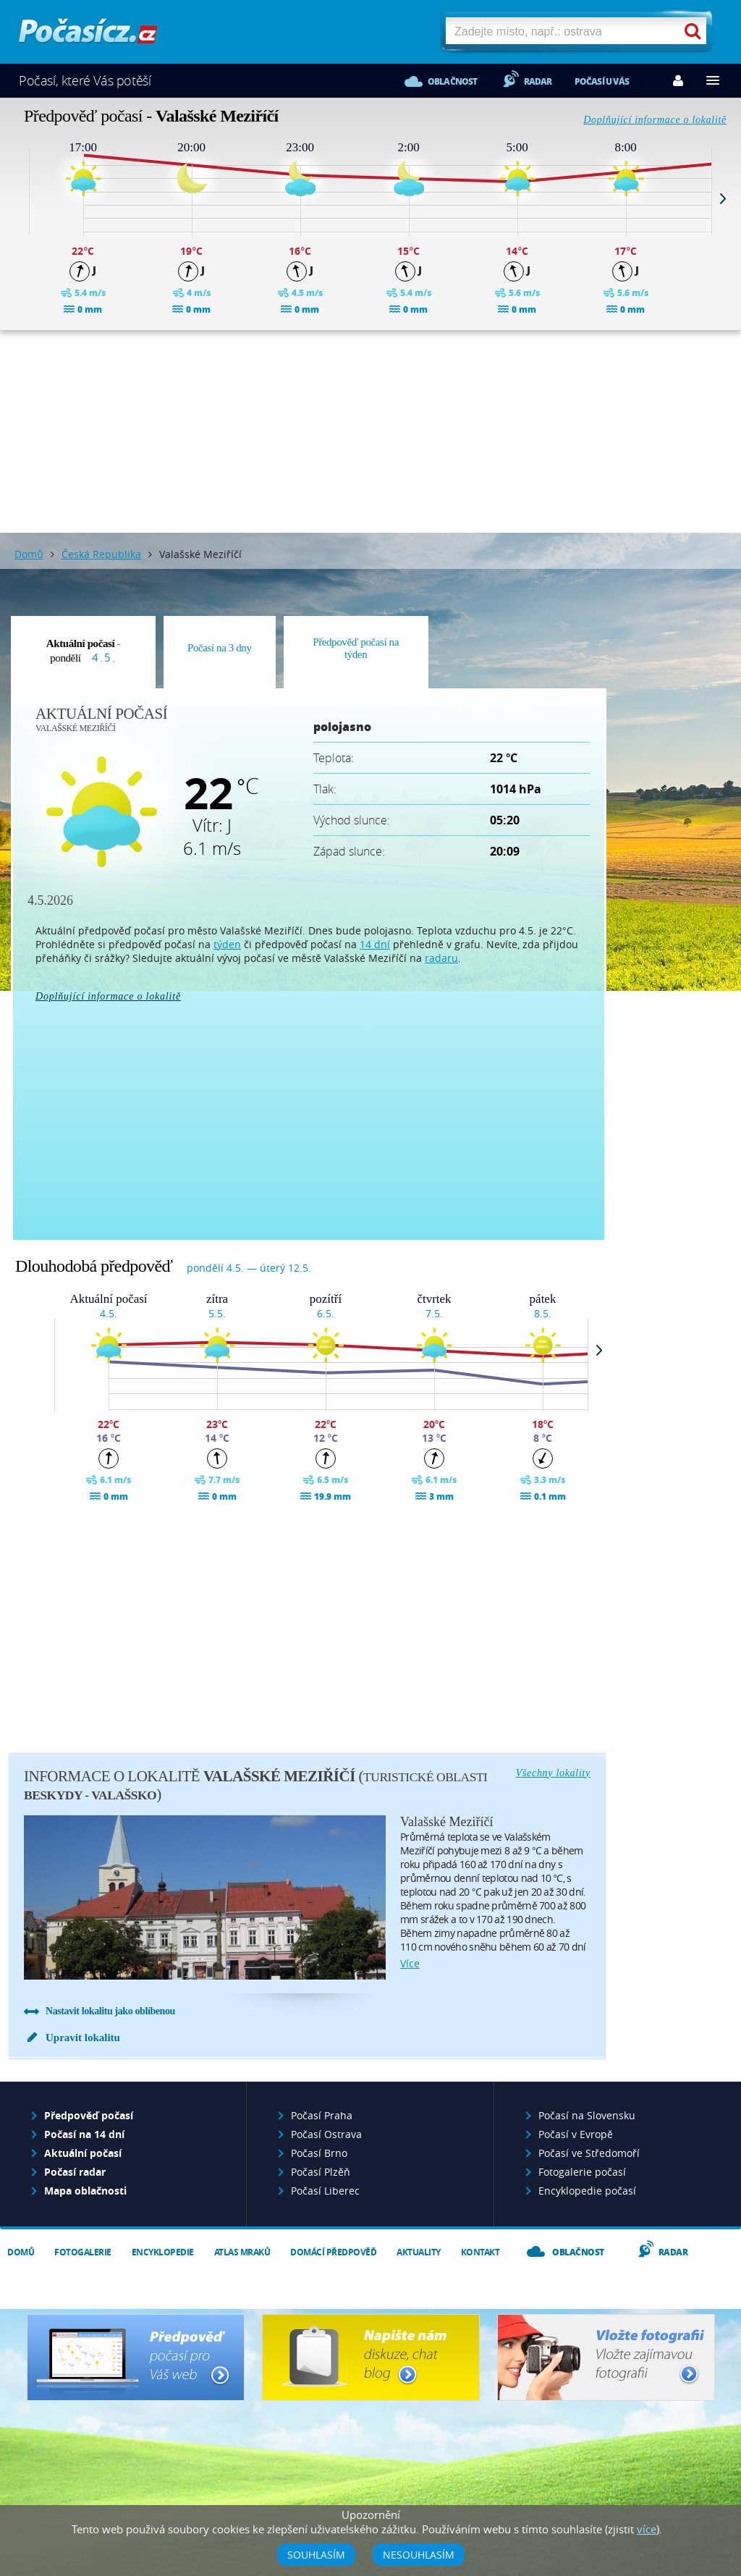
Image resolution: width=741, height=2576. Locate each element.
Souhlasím (316, 2555)
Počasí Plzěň (320, 2172)
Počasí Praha (321, 2115)
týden (227, 944)
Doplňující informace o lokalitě (655, 119)
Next (723, 198)
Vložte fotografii (606, 2357)
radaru (441, 958)
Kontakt (480, 2252)
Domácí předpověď (333, 2252)
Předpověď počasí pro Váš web (136, 2357)
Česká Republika (101, 554)
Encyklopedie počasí (587, 2190)
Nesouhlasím (418, 2555)
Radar (538, 81)
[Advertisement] (370, 431)
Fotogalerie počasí (582, 2172)
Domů (28, 554)
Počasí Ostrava (326, 2134)
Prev (18, 198)
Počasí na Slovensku (586, 2115)
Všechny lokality (553, 1773)
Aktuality (419, 2252)
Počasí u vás (602, 81)
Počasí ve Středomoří (589, 2153)
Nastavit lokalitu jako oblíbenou (110, 2011)
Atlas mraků (242, 2252)
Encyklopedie (163, 2252)
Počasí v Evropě (575, 2134)
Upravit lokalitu (83, 2037)
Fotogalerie (82, 2252)
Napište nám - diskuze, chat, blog (371, 2357)
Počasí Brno (319, 2153)
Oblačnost (453, 81)
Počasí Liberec (325, 2190)
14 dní (375, 944)
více (410, 1963)
